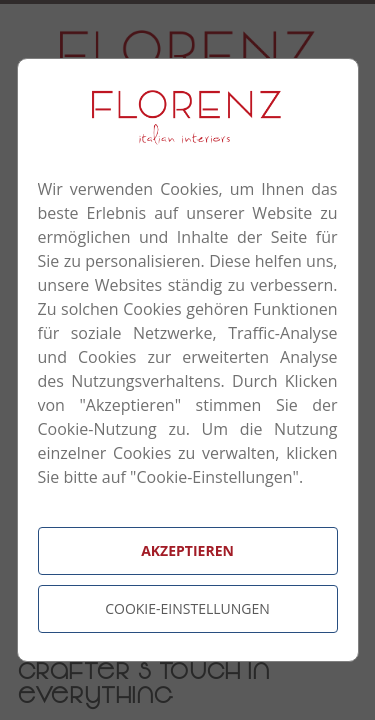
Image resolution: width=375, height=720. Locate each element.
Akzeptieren (187, 550)
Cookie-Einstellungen (187, 608)
